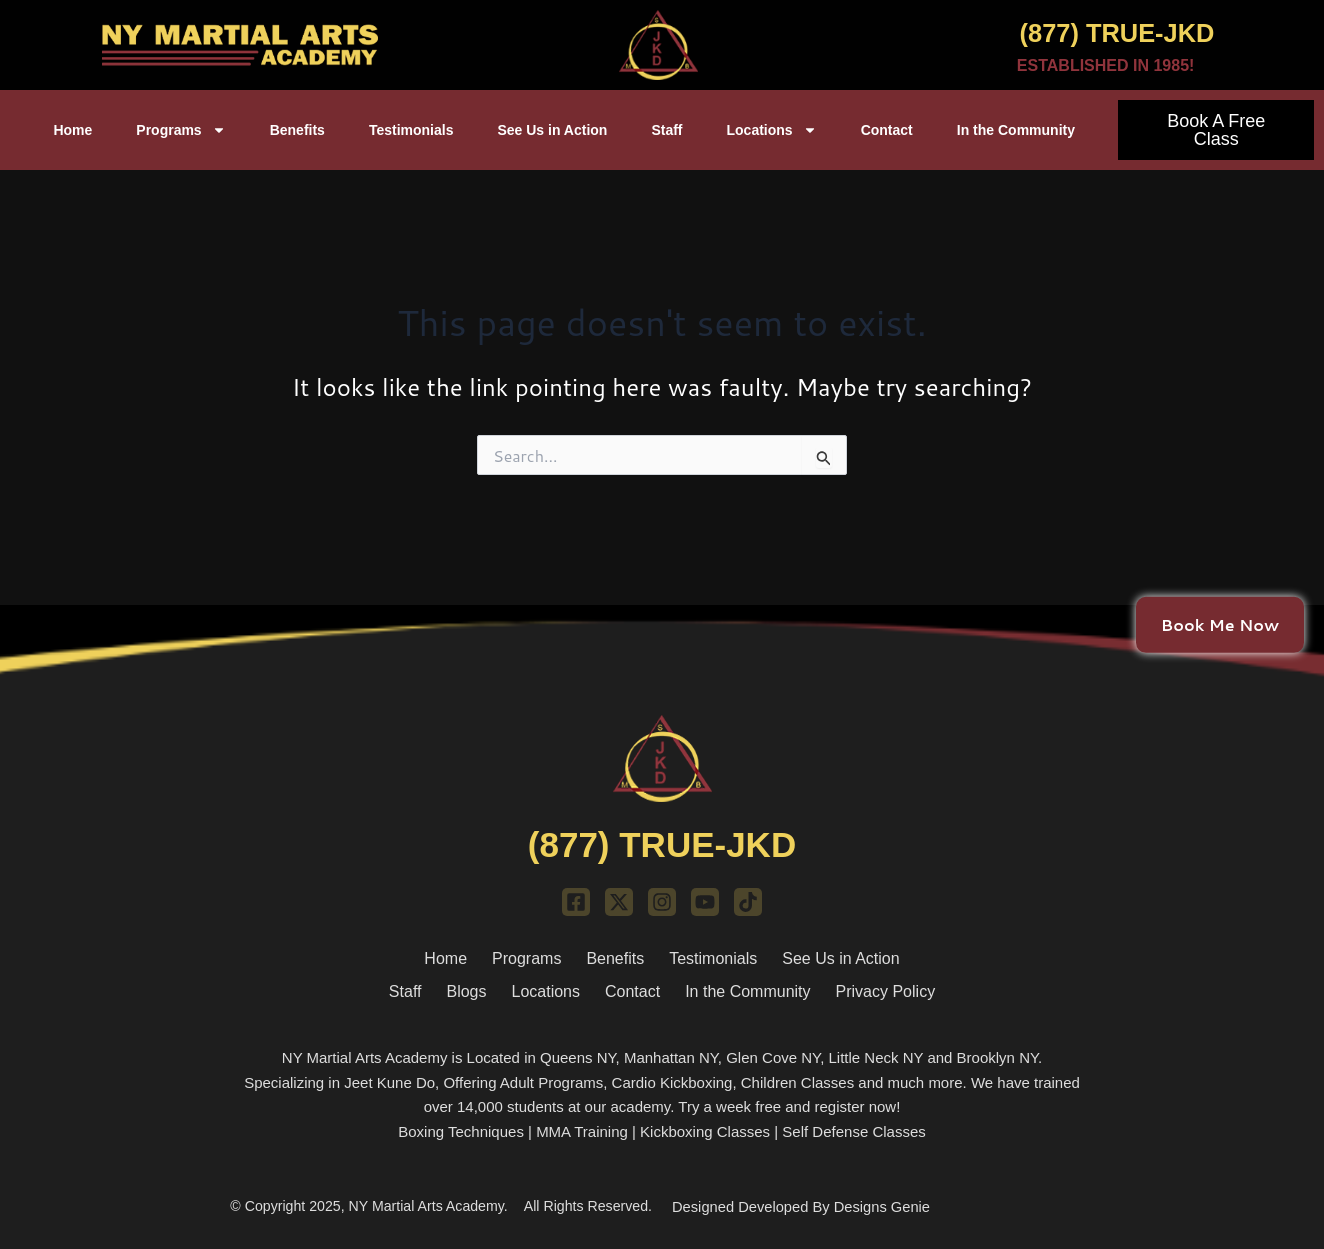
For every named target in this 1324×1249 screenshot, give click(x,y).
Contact (887, 130)
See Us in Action (552, 130)
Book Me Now (1220, 623)
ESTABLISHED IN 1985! (1106, 65)
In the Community (1016, 130)
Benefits (297, 130)
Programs (180, 130)
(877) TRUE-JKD (1099, 31)
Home (72, 130)
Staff (666, 130)
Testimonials (411, 130)
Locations (772, 130)
